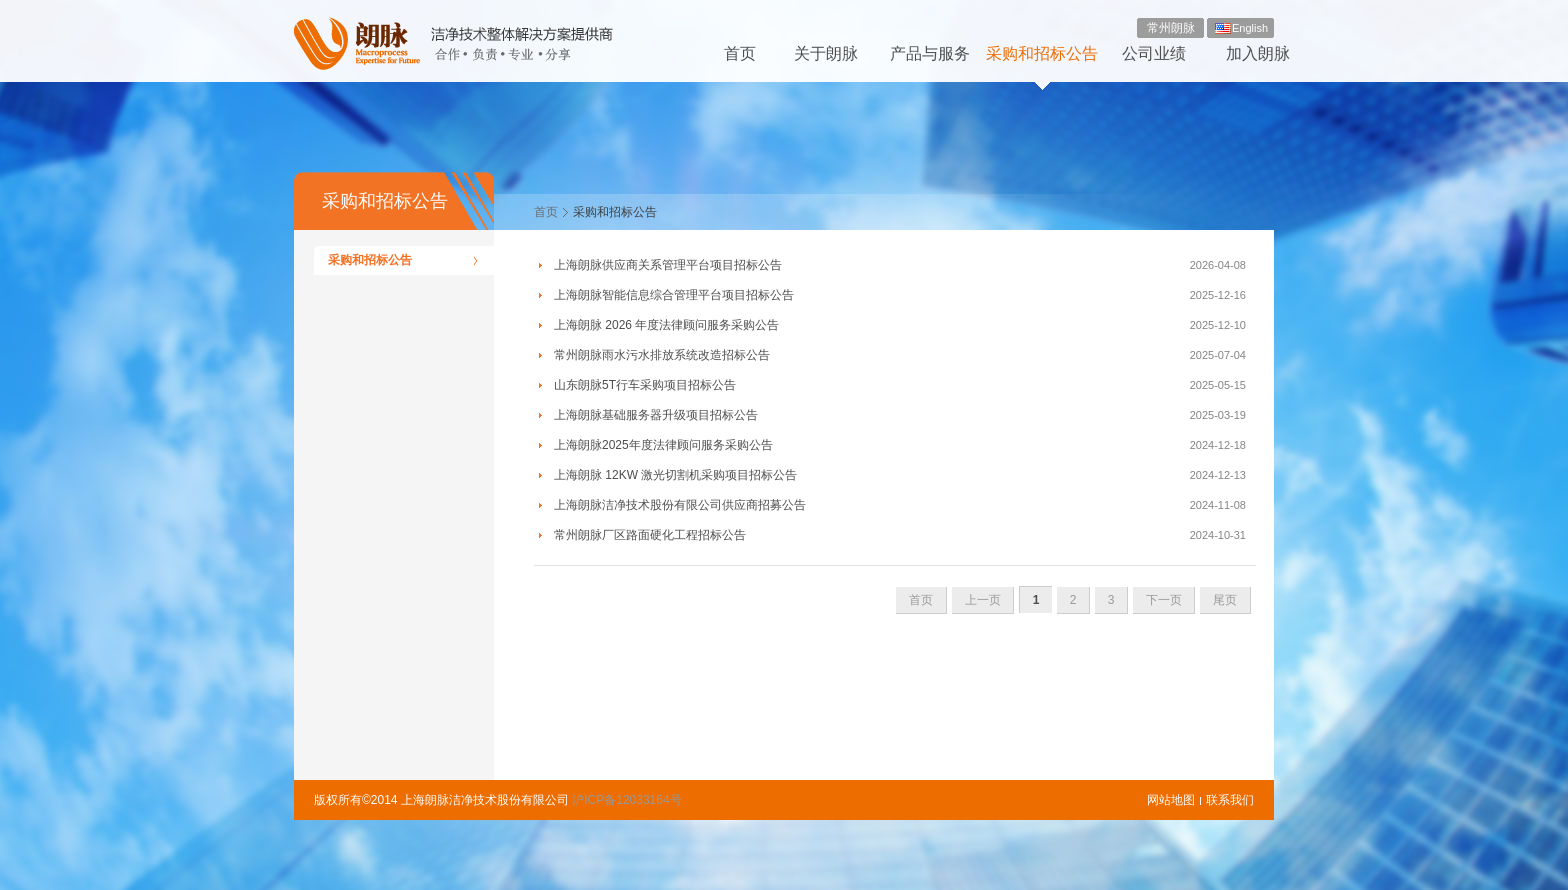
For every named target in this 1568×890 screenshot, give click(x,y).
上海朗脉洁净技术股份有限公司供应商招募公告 (680, 505)
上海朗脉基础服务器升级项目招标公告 (656, 415)
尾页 (1225, 600)
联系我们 (1230, 800)
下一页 (1164, 600)
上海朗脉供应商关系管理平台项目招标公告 (668, 265)
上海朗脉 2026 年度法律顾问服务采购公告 (666, 325)
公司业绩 (1154, 53)
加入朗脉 (1258, 53)
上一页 (983, 600)
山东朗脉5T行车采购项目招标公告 (645, 385)
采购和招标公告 (1042, 53)
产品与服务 (930, 53)
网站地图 (1171, 800)
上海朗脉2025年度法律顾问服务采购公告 (663, 445)
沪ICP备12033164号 (626, 800)
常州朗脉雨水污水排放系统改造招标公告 (662, 355)
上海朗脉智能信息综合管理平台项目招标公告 (674, 295)
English (1250, 28)
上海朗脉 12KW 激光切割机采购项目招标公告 (675, 475)
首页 (740, 53)
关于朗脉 (826, 53)
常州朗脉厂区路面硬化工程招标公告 (650, 535)
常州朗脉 (1171, 28)
